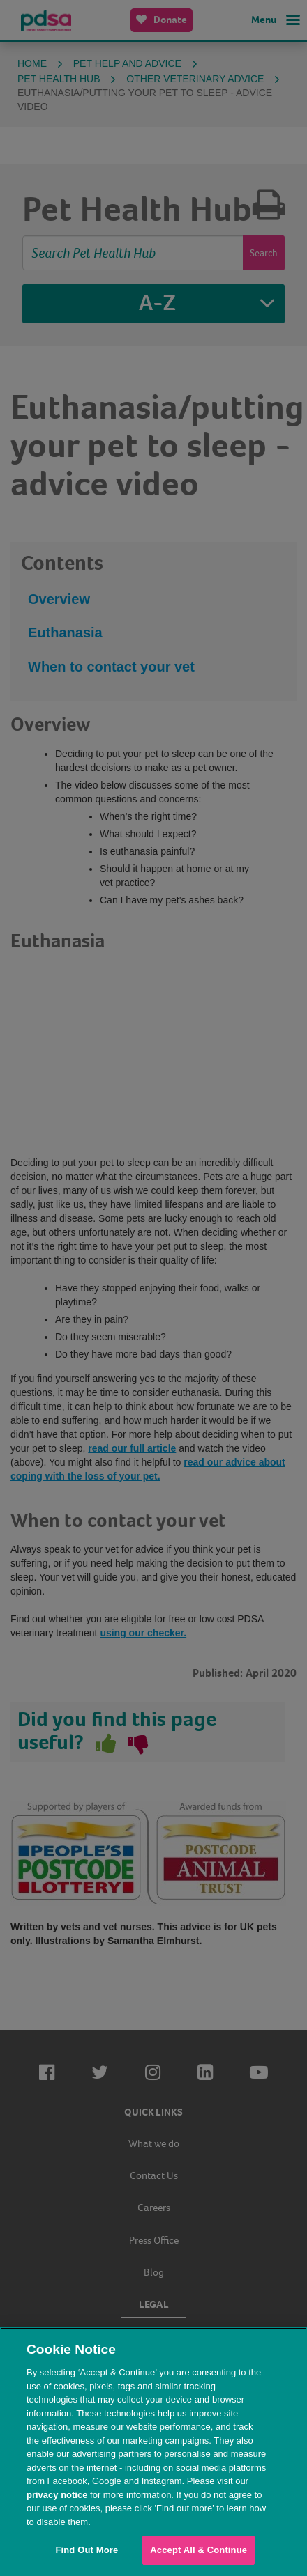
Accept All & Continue (198, 2550)
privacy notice (57, 2495)
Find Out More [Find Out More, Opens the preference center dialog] (86, 2550)
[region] (153, 2451)
